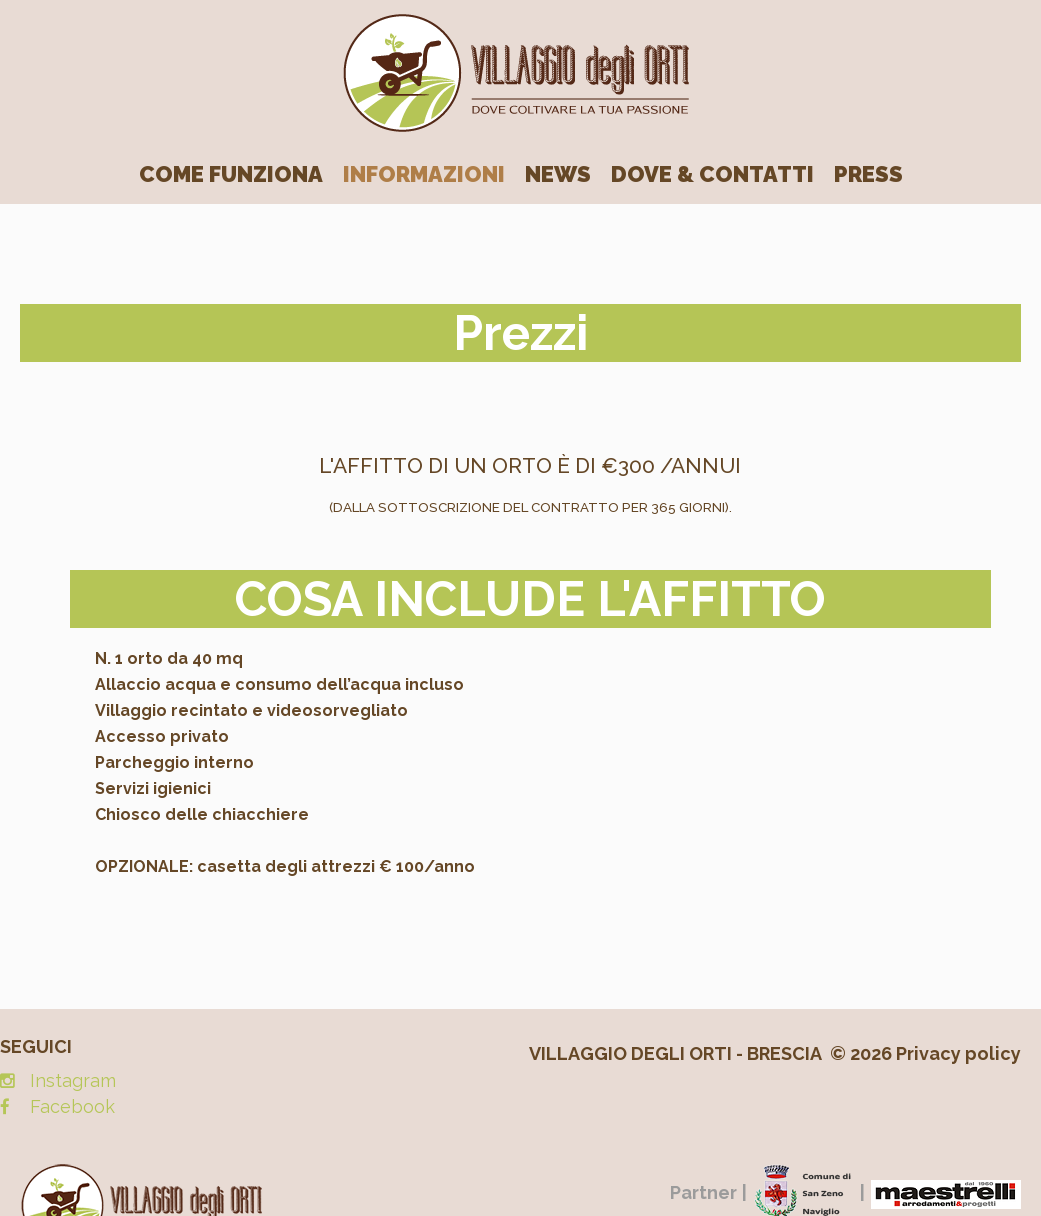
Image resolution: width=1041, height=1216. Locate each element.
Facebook (72, 1106)
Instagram (73, 1080)
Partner (703, 1192)
